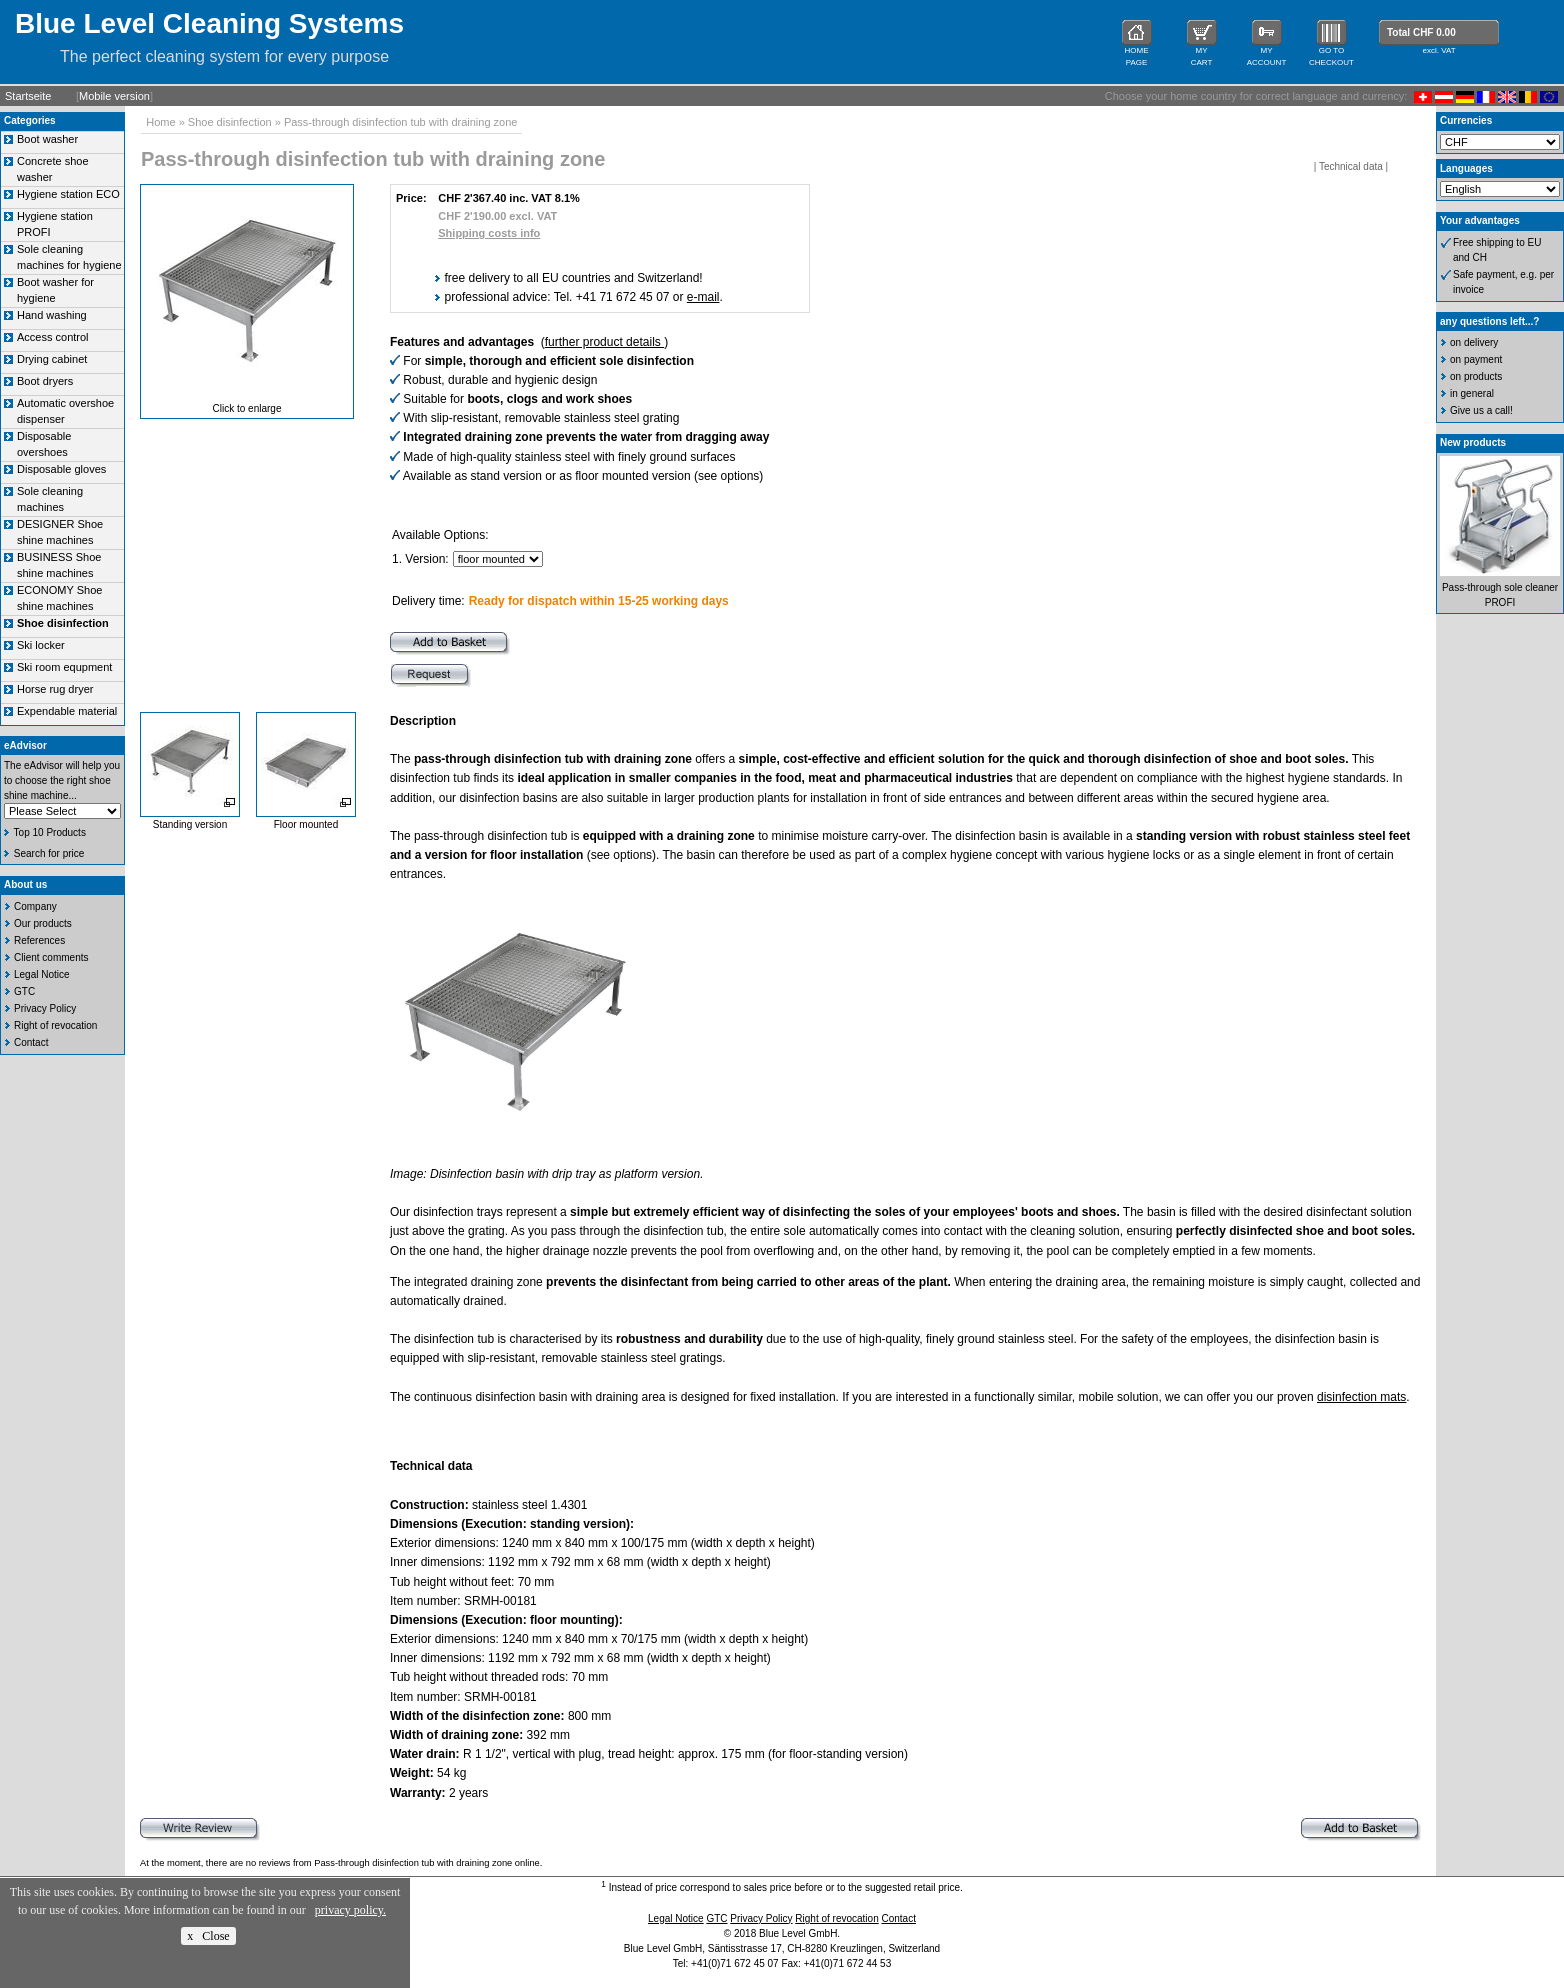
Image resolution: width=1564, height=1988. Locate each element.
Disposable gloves (61, 469)
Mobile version (114, 96)
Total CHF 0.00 (1421, 32)
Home (160, 122)
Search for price (49, 853)
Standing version (190, 824)
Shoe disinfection (230, 122)
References (39, 940)
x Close (208, 1936)
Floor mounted (306, 824)
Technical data (1351, 166)
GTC (24, 991)
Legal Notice (42, 974)
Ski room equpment (64, 667)
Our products (43, 923)
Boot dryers (45, 381)
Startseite (28, 96)
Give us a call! (1481, 410)
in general (1472, 393)
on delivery (1474, 342)
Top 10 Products (50, 832)
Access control (53, 337)
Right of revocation (55, 1025)
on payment (1476, 359)
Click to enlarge (247, 408)
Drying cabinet (52, 359)
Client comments (51, 957)
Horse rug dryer (55, 689)
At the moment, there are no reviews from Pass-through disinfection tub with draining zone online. (341, 1863)
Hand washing (52, 315)
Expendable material (67, 711)
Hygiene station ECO (68, 194)
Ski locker (41, 645)
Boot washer (47, 139)
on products (1476, 376)
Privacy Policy (45, 1008)
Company (35, 906)
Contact (31, 1042)
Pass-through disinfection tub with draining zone (401, 122)
